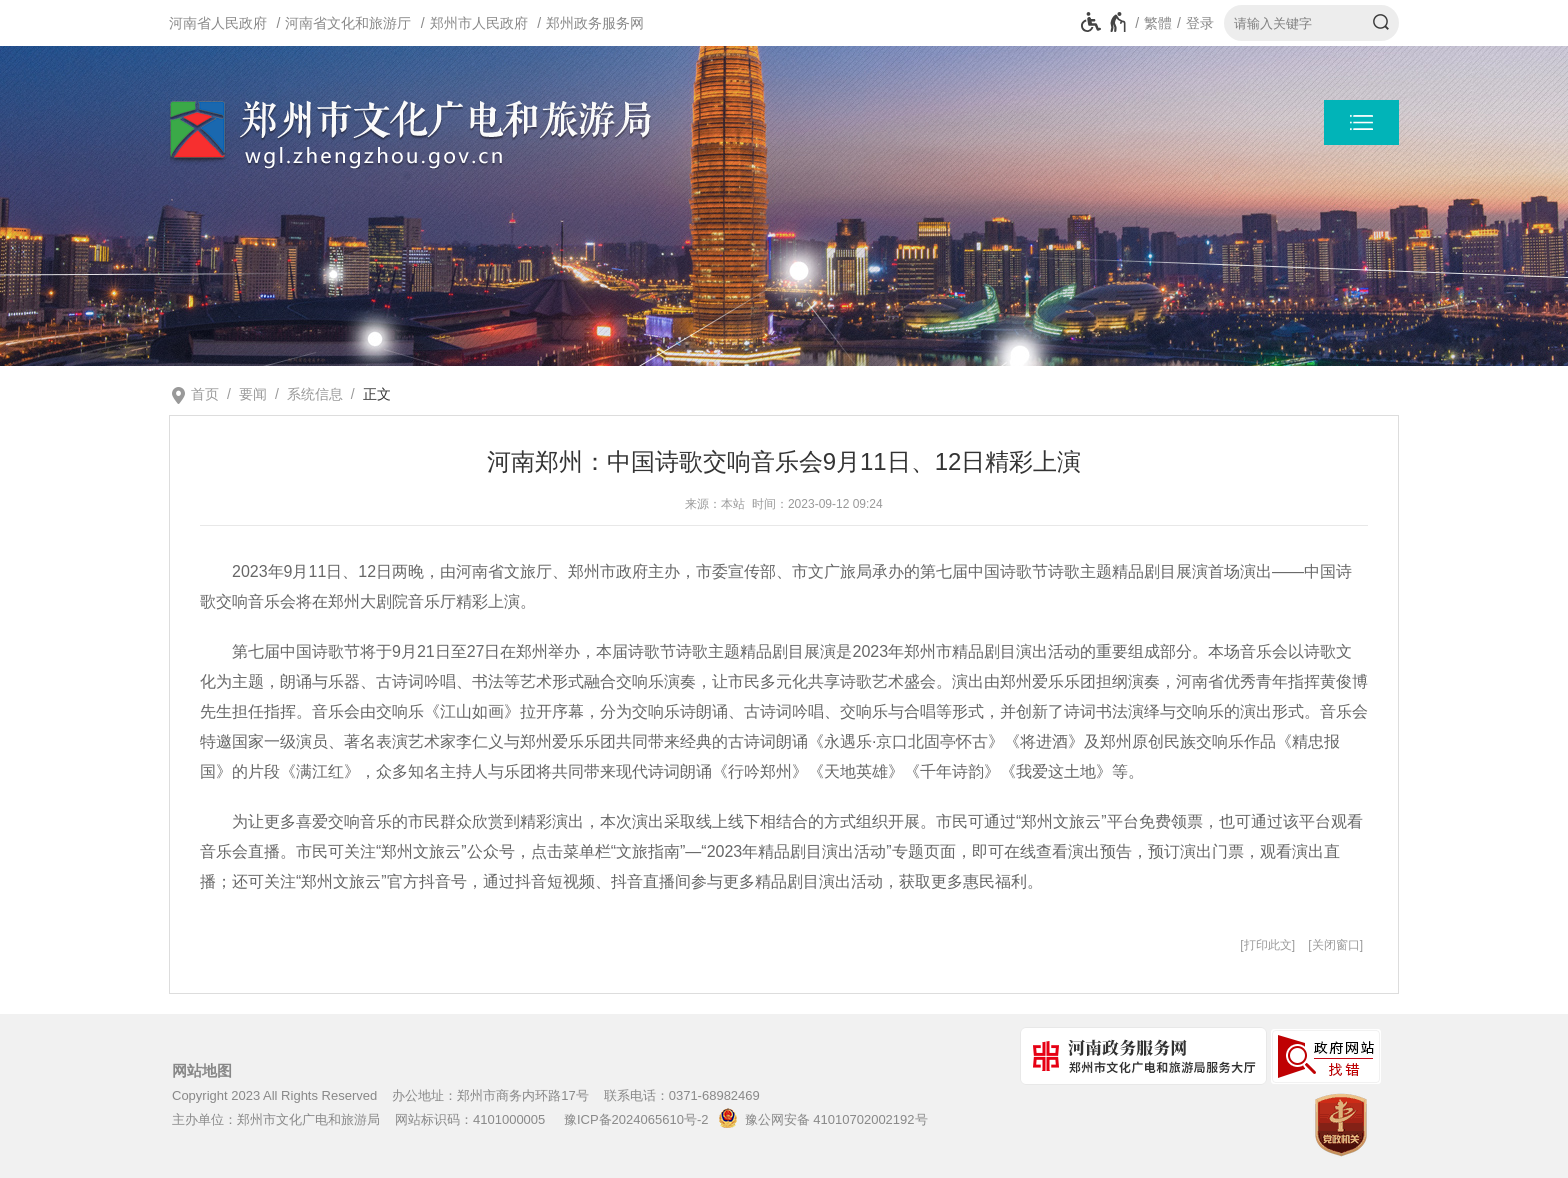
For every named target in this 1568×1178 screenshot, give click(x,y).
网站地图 (202, 1071)
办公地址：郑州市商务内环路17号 (490, 1095)
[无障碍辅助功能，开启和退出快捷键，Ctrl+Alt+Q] (1104, 23)
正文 (377, 394)
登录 (1200, 23)
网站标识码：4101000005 (470, 1119)
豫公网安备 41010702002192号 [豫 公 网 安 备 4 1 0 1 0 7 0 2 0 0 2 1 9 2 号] (819, 1118)
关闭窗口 (1336, 945)
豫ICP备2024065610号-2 (636, 1119)
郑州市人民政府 (479, 23)
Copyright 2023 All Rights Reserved (274, 1095)
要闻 (253, 394)
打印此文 (1268, 945)
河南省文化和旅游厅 (348, 23)
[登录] (1193, 23)
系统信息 (315, 394)
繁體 (1158, 23)
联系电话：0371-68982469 (682, 1095)
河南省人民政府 (218, 23)
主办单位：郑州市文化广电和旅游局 (276, 1119)
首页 (205, 394)
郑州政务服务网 (595, 23)
